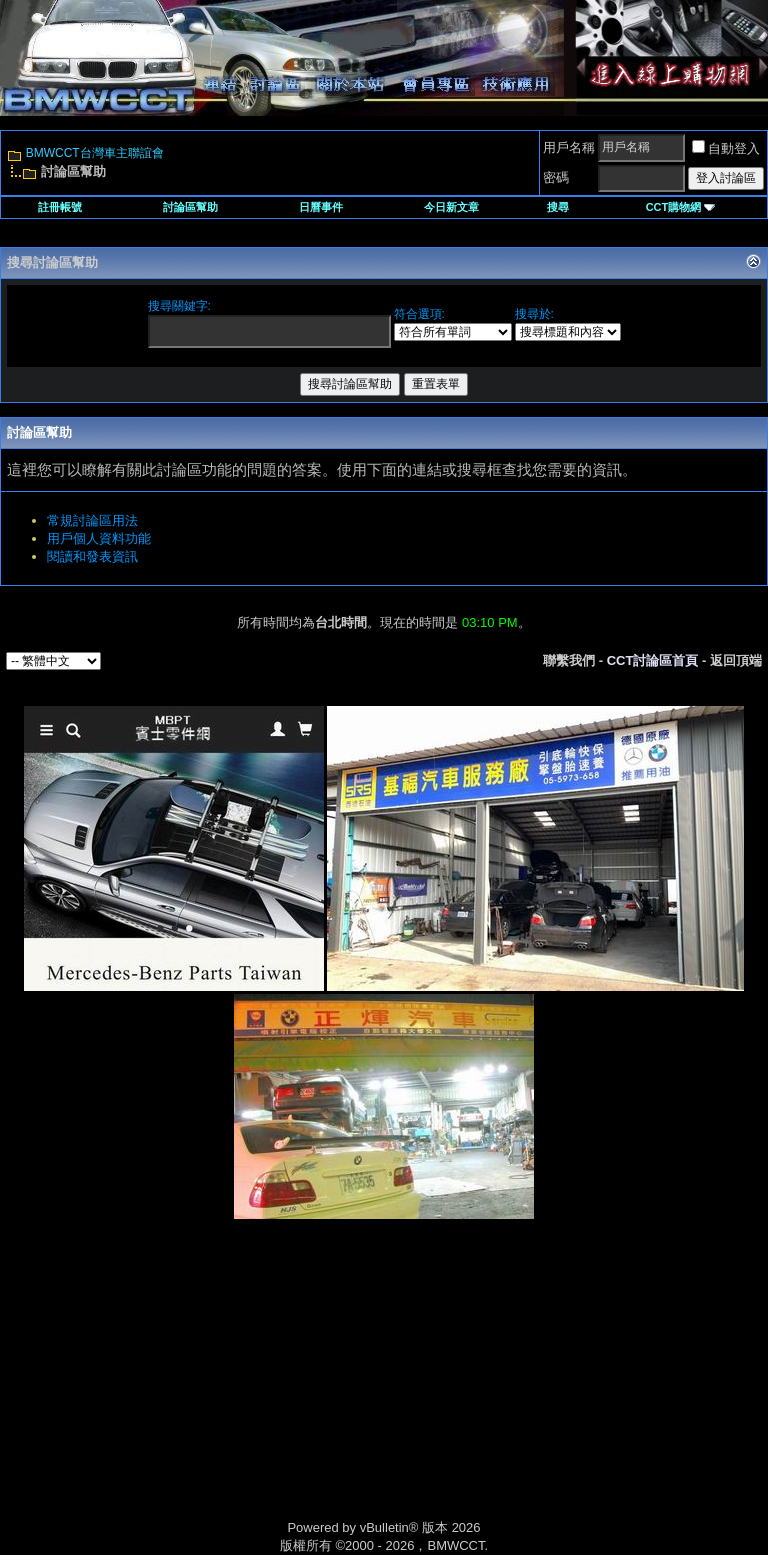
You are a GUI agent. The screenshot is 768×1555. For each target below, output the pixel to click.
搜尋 (558, 207)
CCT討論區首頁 (653, 660)
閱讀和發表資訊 (92, 556)
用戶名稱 (569, 147)
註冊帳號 (60, 207)
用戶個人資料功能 (99, 538)
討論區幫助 (190, 207)
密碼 (556, 177)
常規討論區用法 (92, 520)
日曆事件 (321, 207)
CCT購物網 (681, 207)
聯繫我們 (569, 660)
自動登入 (726, 148)
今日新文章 (451, 207)
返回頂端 (736, 660)
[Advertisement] (214, 1391)
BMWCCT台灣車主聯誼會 (95, 153)
